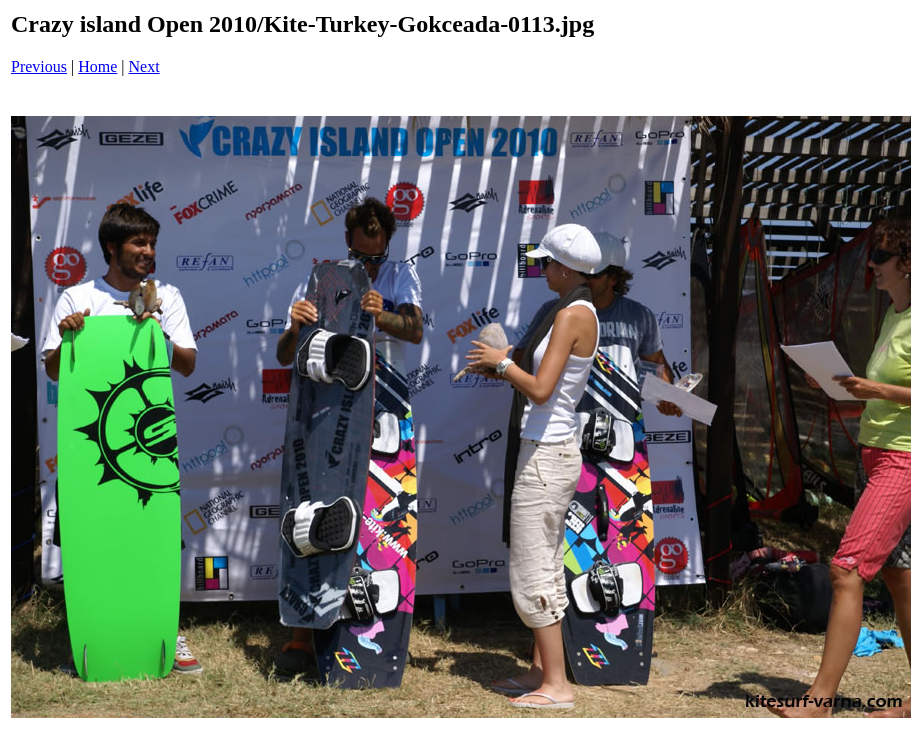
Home (97, 66)
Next (144, 66)
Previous (39, 66)
